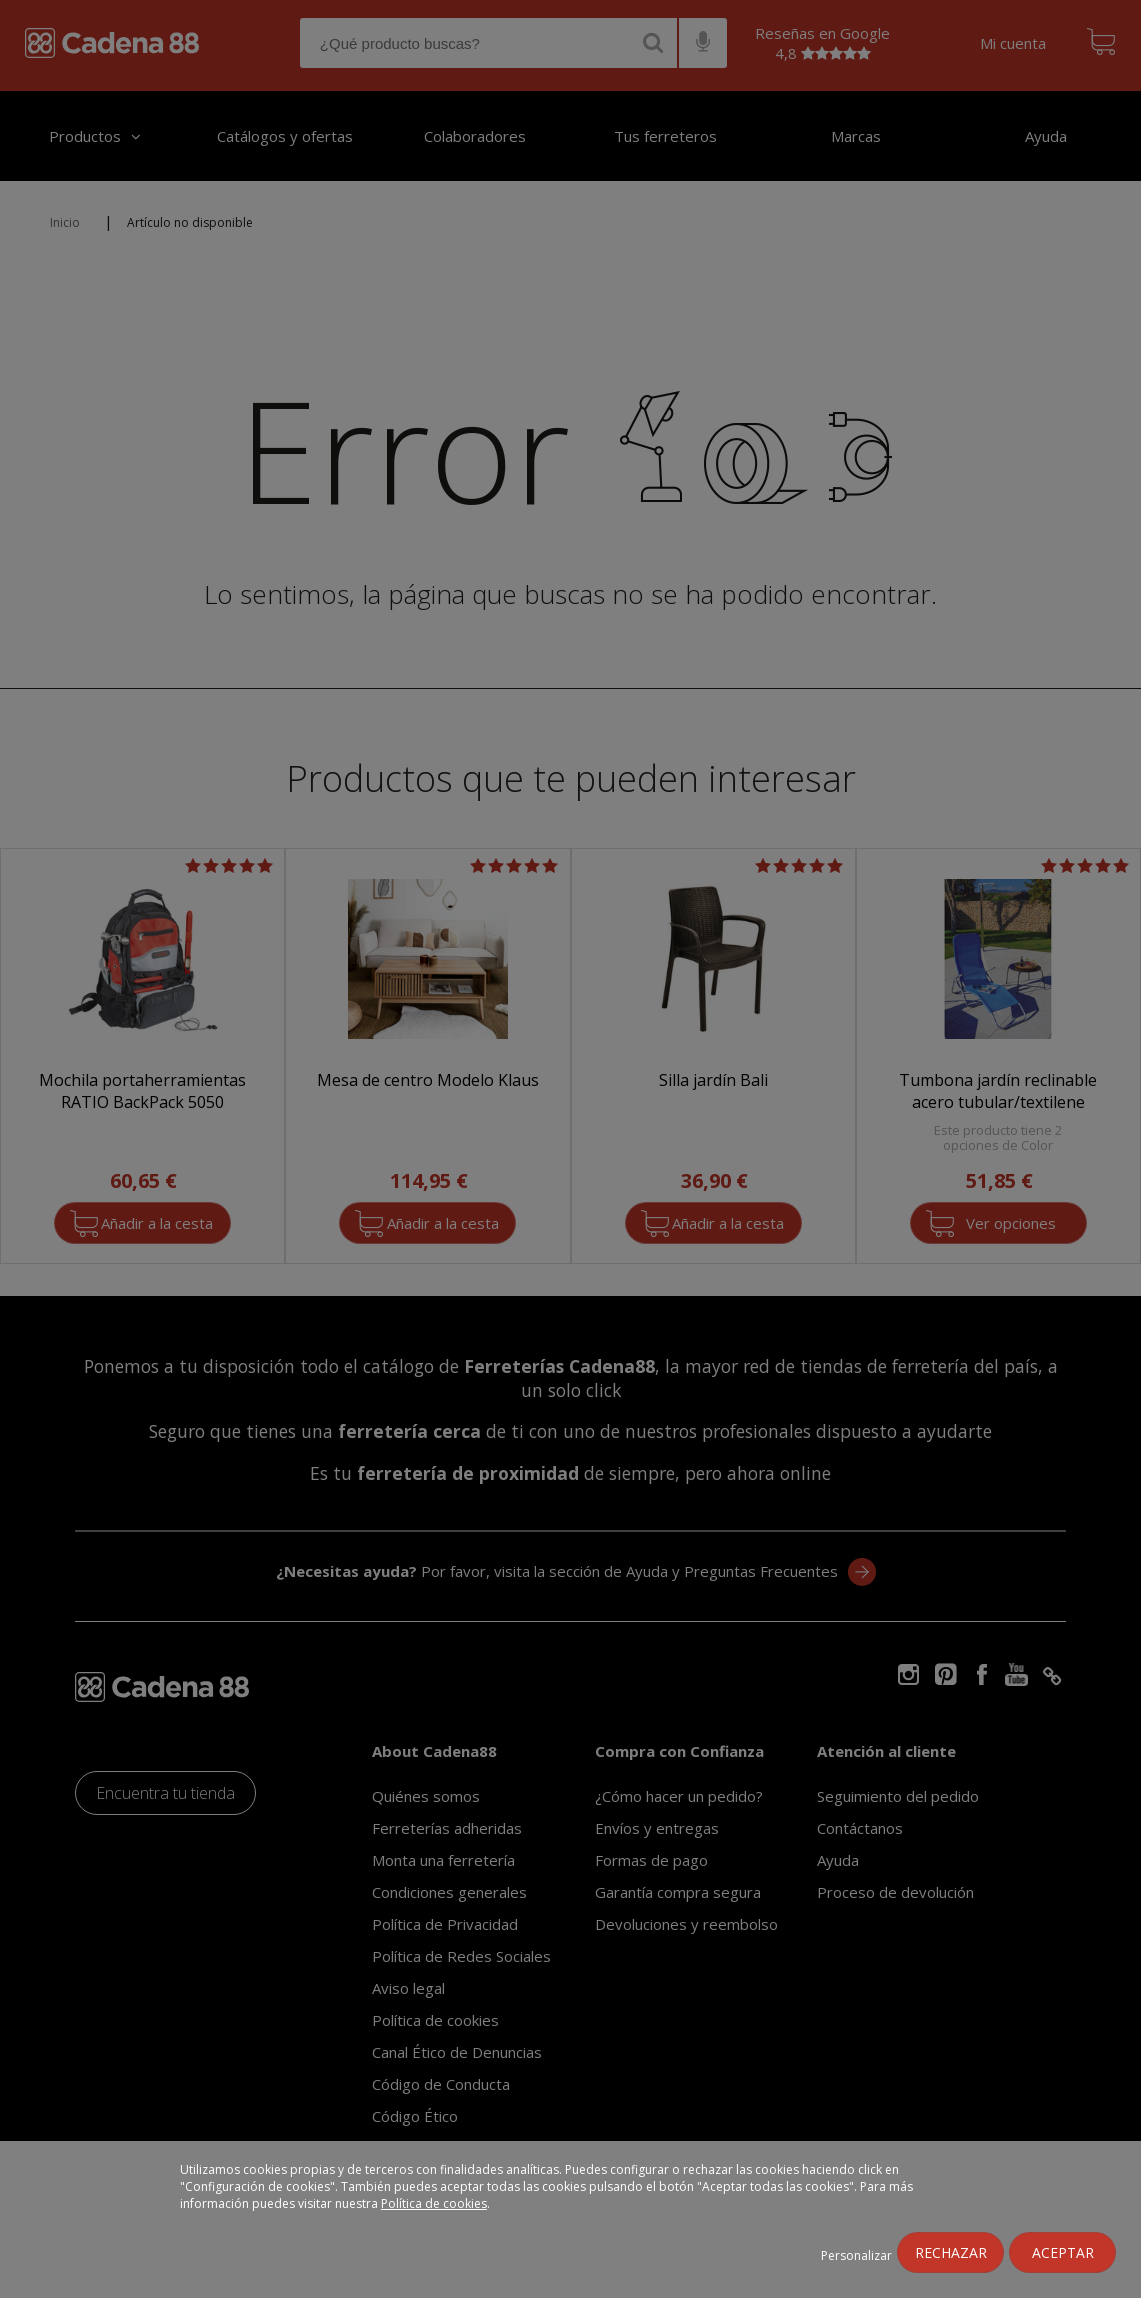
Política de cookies (434, 2203)
